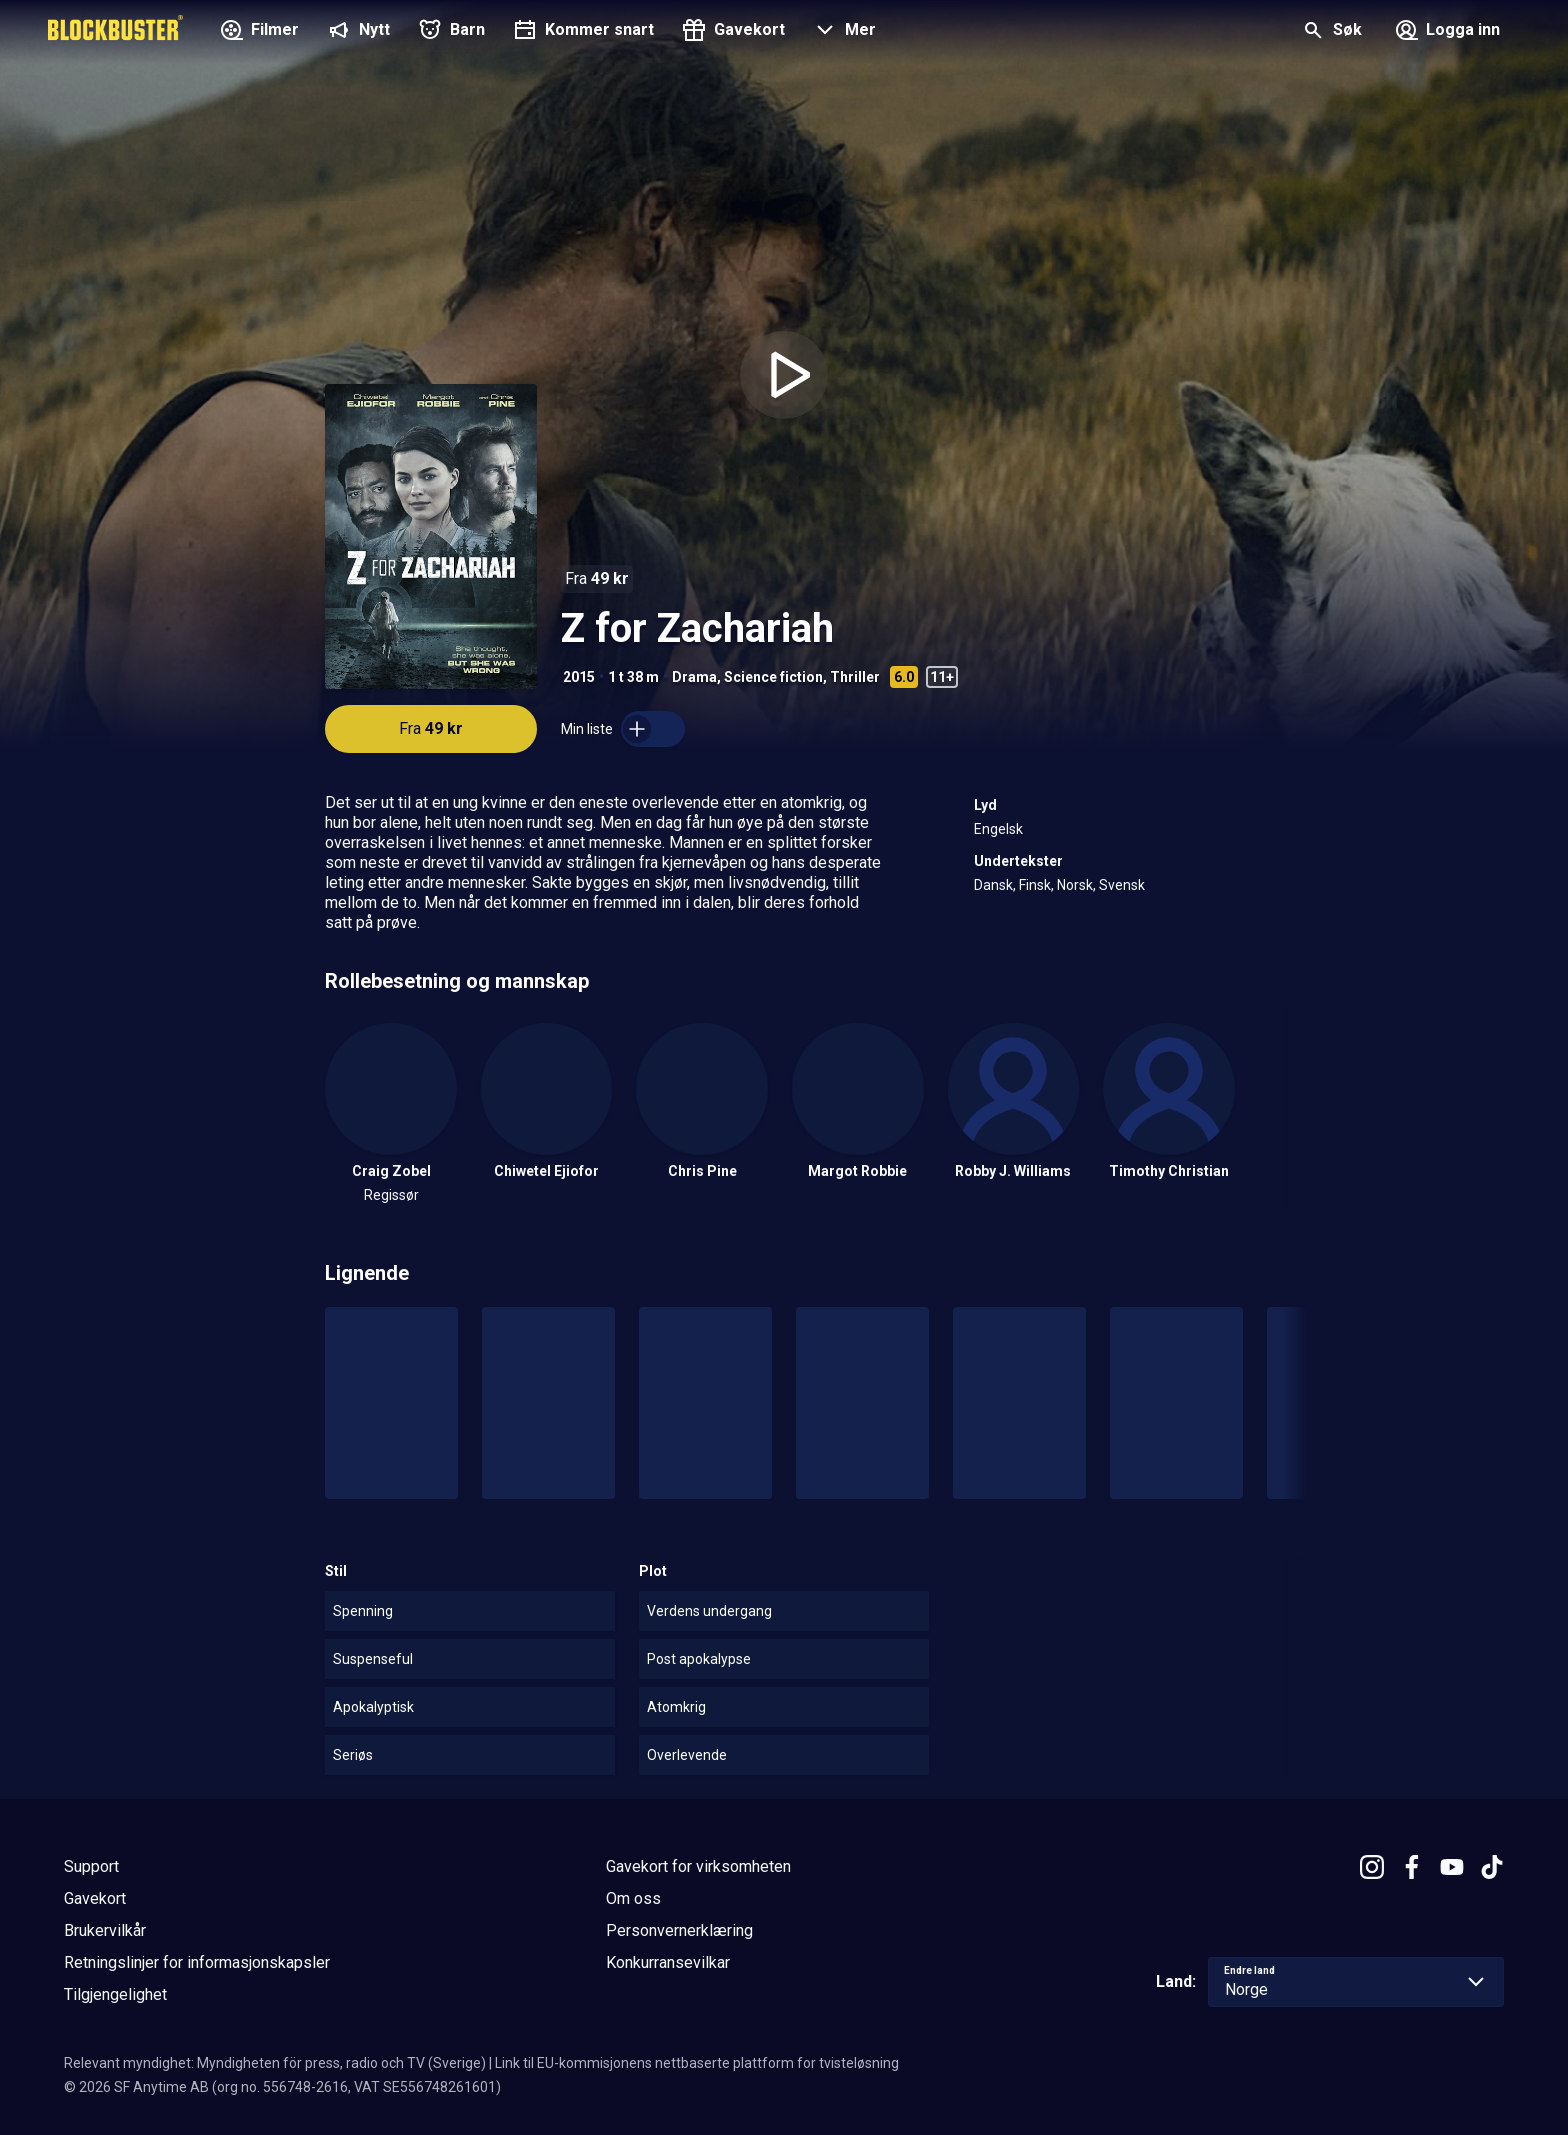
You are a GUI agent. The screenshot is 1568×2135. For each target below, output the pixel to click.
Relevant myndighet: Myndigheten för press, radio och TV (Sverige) (275, 2063)
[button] (842, 32)
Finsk (1035, 885)
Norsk (1075, 885)
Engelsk (998, 829)
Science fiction (773, 677)
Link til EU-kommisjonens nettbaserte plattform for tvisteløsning (697, 2063)
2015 (579, 677)
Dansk (993, 885)
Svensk (1122, 885)
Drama (694, 677)
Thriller (855, 677)
